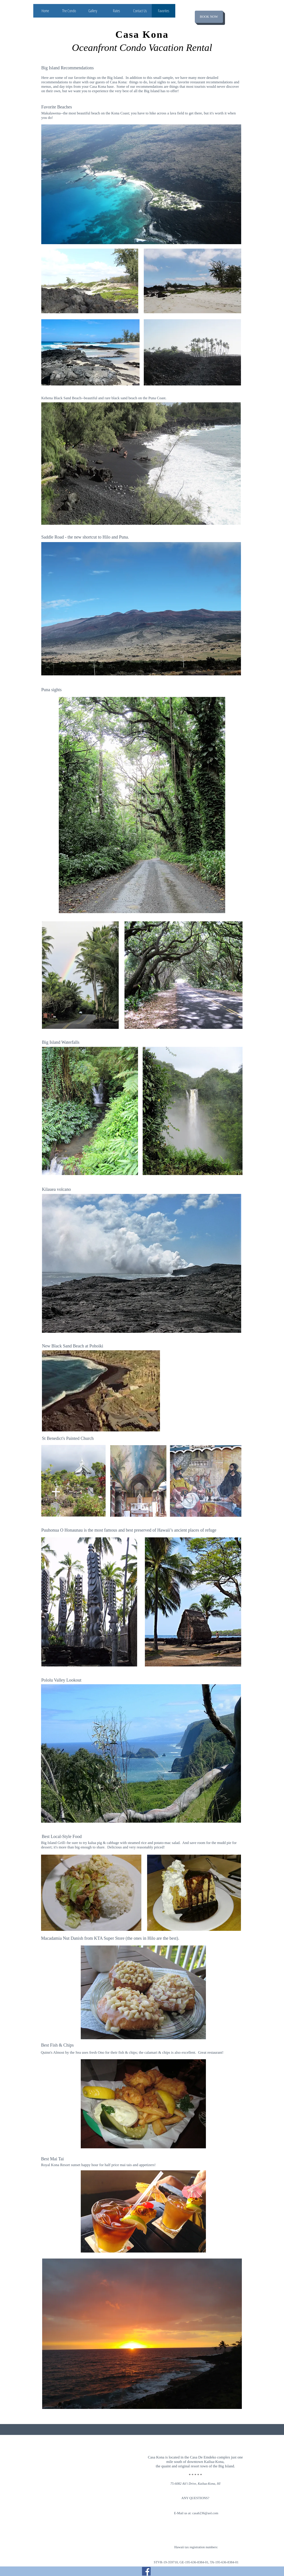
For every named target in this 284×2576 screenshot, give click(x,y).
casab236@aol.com (205, 2513)
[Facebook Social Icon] (146, 2571)
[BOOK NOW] (209, 17)
